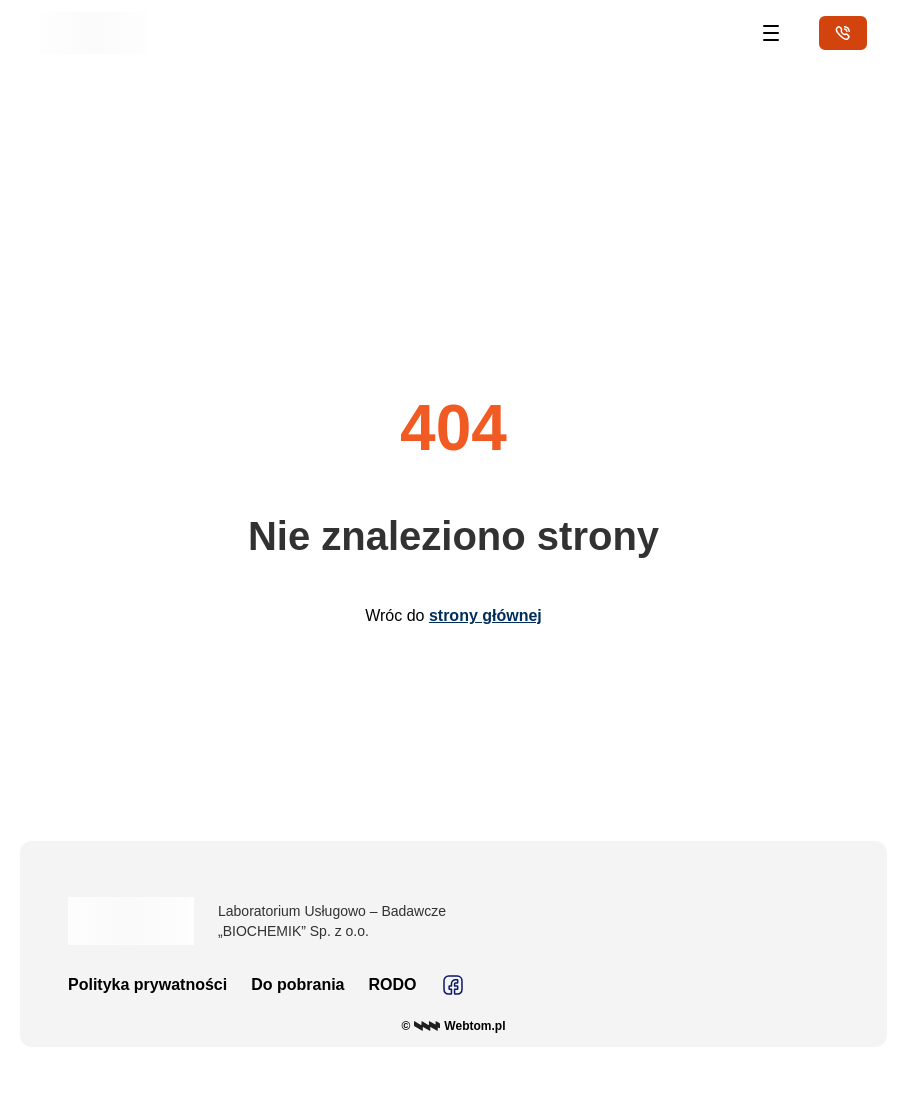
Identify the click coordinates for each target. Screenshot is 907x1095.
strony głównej (485, 615)
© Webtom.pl (454, 1026)
